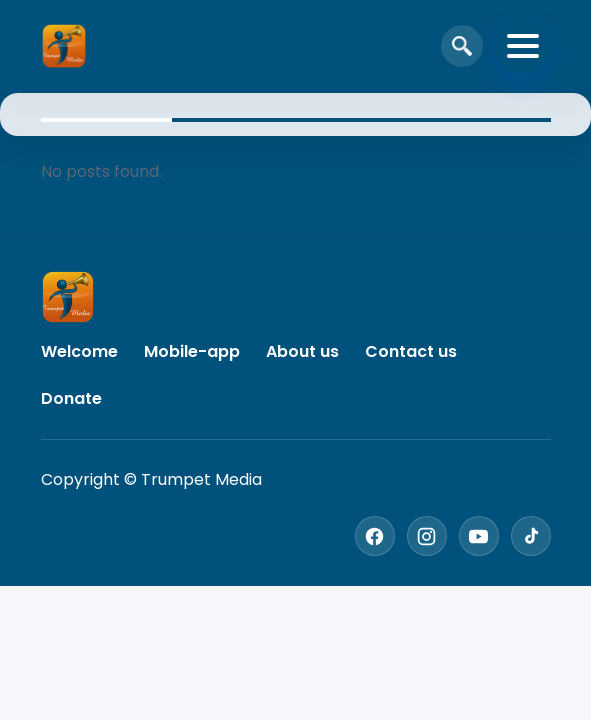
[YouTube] (479, 536)
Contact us (411, 351)
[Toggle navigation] (523, 46)
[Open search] (462, 46)
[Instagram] (427, 536)
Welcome (79, 351)
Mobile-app (192, 351)
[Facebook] (375, 536)
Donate (71, 398)
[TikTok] (531, 536)
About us (302, 351)
